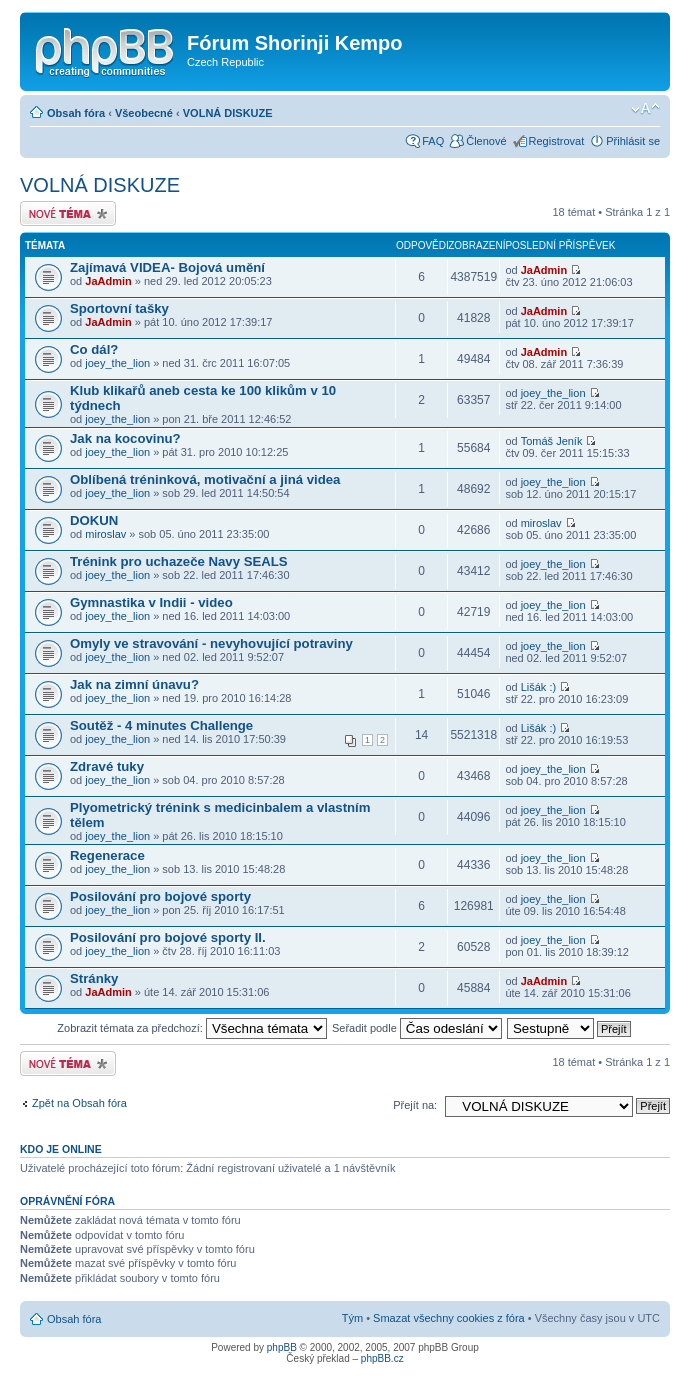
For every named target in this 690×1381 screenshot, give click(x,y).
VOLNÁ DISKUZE (228, 113)
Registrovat (557, 141)
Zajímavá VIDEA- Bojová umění (167, 267)
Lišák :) (538, 687)
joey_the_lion (117, 363)
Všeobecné (144, 113)
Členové (486, 141)
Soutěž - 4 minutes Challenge (161, 725)
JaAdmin (108, 281)
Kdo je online (61, 1149)
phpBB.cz (382, 1358)
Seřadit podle (417, 1028)
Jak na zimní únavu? (134, 684)
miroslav (105, 534)
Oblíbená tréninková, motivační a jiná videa (205, 479)
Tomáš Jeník (552, 441)
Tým (352, 1318)
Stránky (94, 978)
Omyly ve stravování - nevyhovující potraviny (211, 643)
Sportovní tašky (119, 308)
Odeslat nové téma (68, 213)
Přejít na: (415, 1105)
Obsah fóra (76, 113)
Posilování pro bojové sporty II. (168, 937)
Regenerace (107, 855)
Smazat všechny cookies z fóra (449, 1318)
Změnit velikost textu (645, 109)
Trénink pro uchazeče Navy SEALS (179, 561)
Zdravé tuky (107, 766)
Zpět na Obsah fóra (79, 1103)
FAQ (433, 141)
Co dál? (94, 349)
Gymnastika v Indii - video (151, 602)
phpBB (282, 1347)
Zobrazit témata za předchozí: (192, 1028)
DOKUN (94, 520)
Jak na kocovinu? (125, 438)
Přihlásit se (633, 141)
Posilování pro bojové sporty (160, 896)
